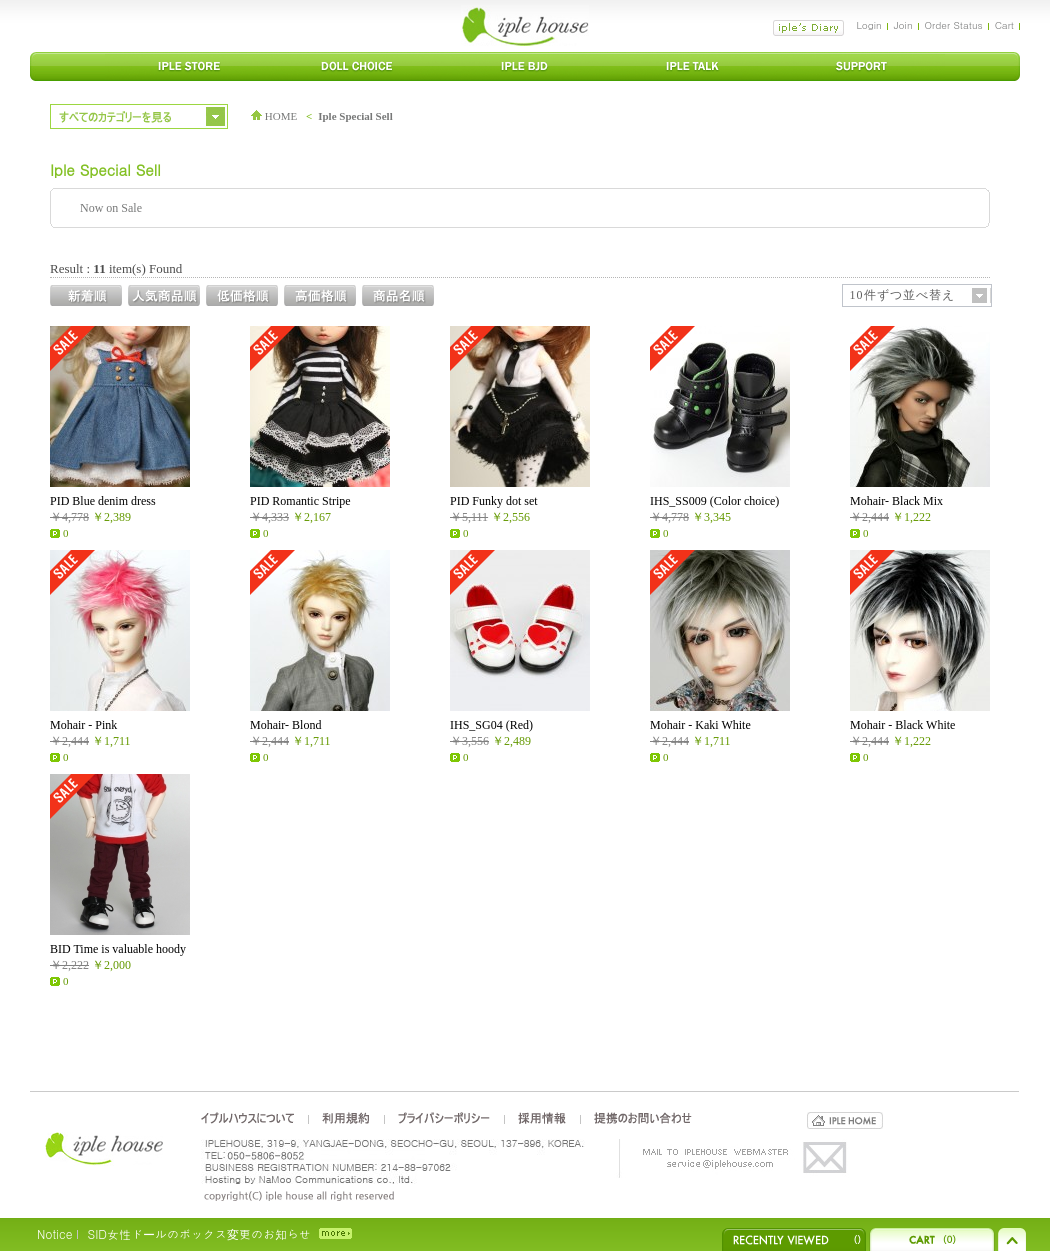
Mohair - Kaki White (700, 725)
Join (903, 25)
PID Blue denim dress (103, 501)
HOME (274, 116)
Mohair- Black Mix (896, 501)
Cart (1004, 25)
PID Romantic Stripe (300, 501)
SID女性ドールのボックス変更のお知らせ (198, 1233)
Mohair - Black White (902, 725)
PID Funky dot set (494, 501)
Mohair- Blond (285, 725)
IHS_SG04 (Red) (491, 725)
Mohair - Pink (83, 725)
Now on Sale (111, 208)
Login (868, 25)
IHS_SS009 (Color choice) (714, 501)
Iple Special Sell (355, 116)
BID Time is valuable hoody (118, 949)
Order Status (954, 25)
